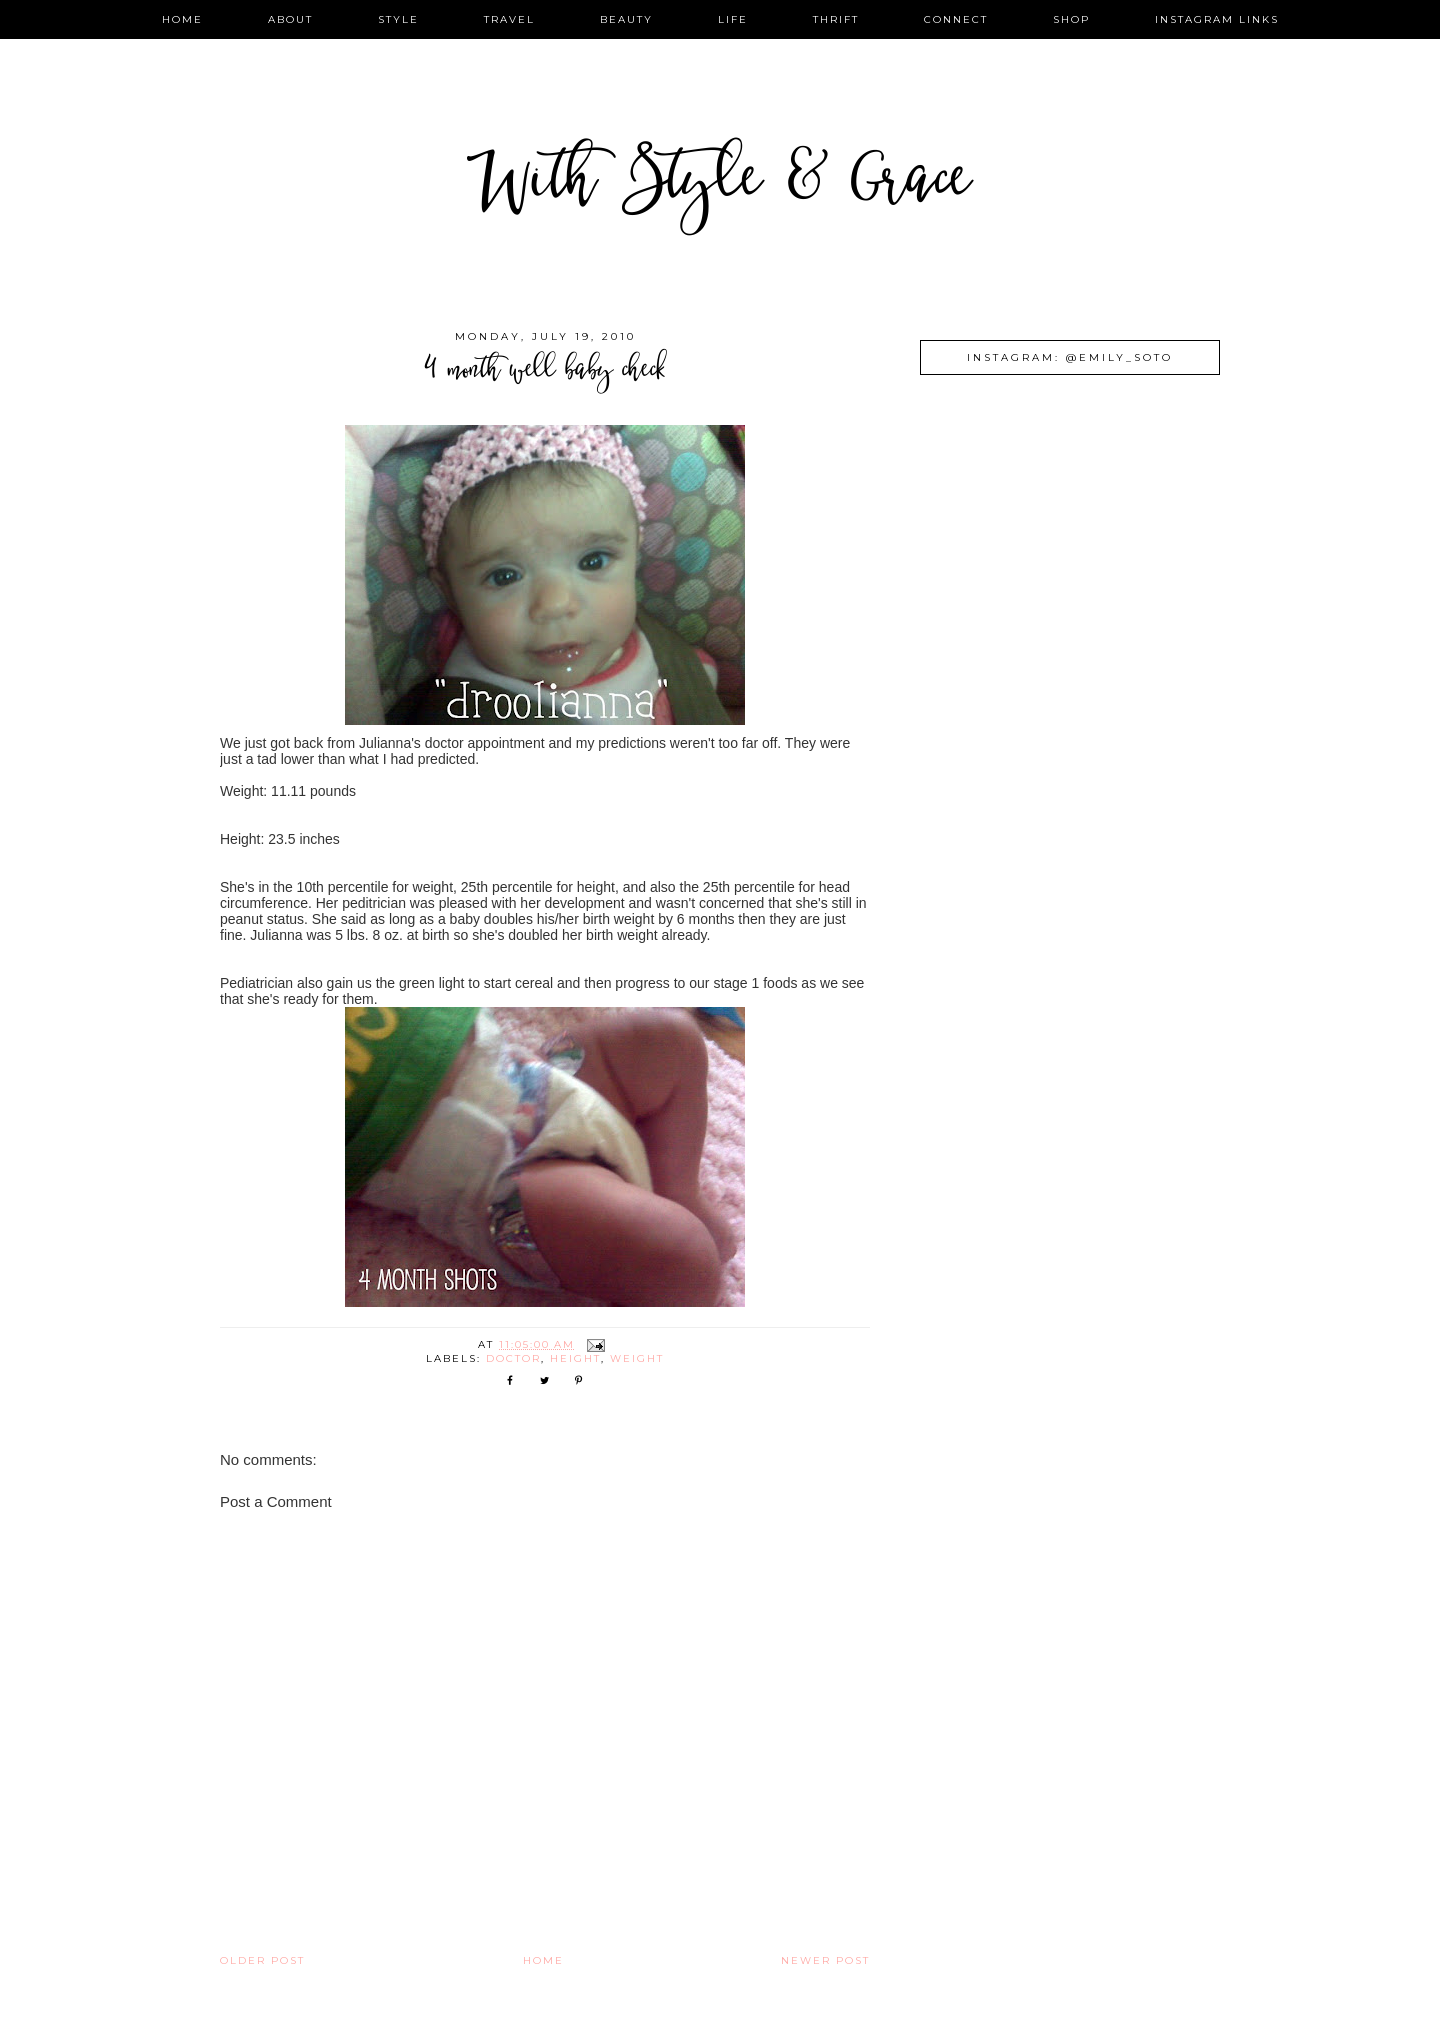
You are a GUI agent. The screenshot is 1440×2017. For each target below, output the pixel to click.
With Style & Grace (720, 184)
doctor (513, 1358)
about (290, 19)
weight (637, 1358)
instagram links (1217, 19)
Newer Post (825, 1960)
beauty (626, 19)
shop (1071, 19)
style (398, 19)
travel (509, 19)
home (182, 19)
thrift (836, 19)
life (733, 19)
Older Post (262, 1960)
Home (543, 1960)
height (575, 1358)
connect (956, 19)
